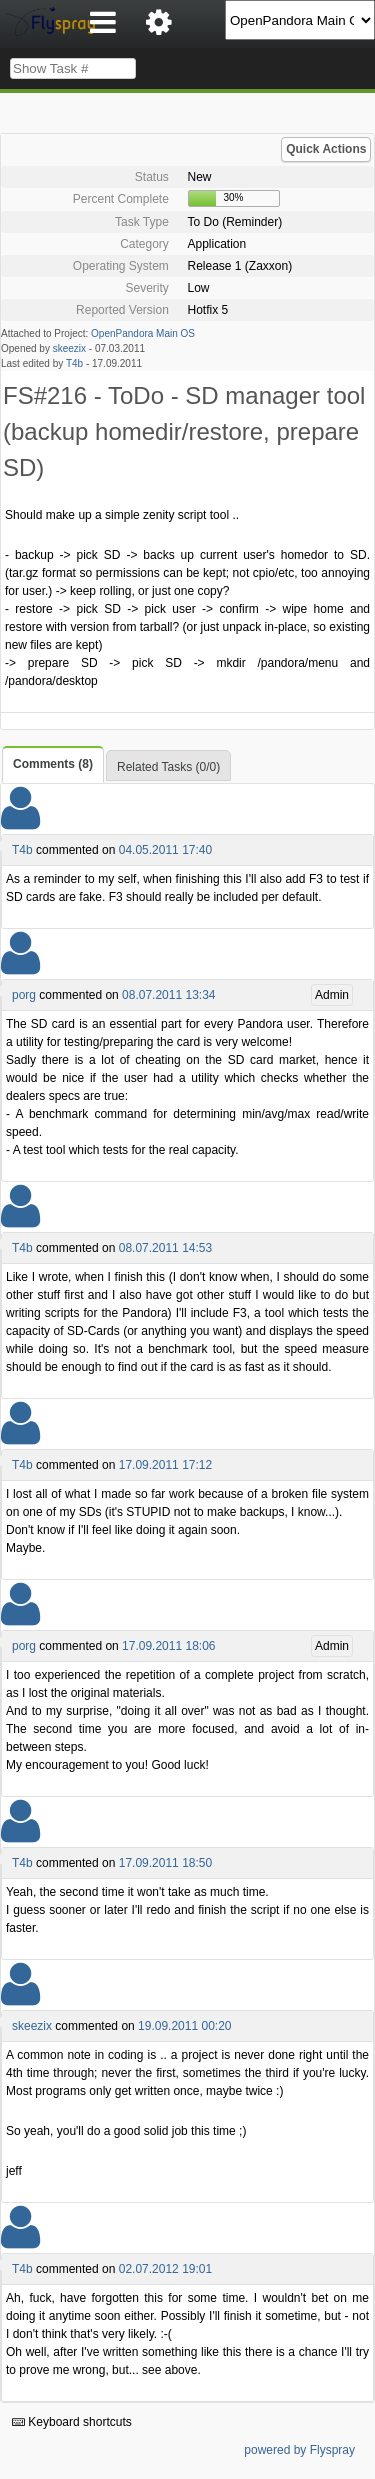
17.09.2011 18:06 (168, 1646)
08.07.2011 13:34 (168, 995)
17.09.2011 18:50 (165, 1863)
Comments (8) (53, 764)
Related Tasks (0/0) (168, 767)
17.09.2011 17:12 (165, 1465)
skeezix (69, 348)
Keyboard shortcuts (72, 2422)
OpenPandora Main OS (143, 333)
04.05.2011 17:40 (165, 850)
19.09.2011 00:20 (184, 2026)
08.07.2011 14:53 (165, 1248)
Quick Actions (326, 149)
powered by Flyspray (299, 2450)
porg (24, 995)
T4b (74, 363)
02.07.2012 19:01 (165, 2269)
